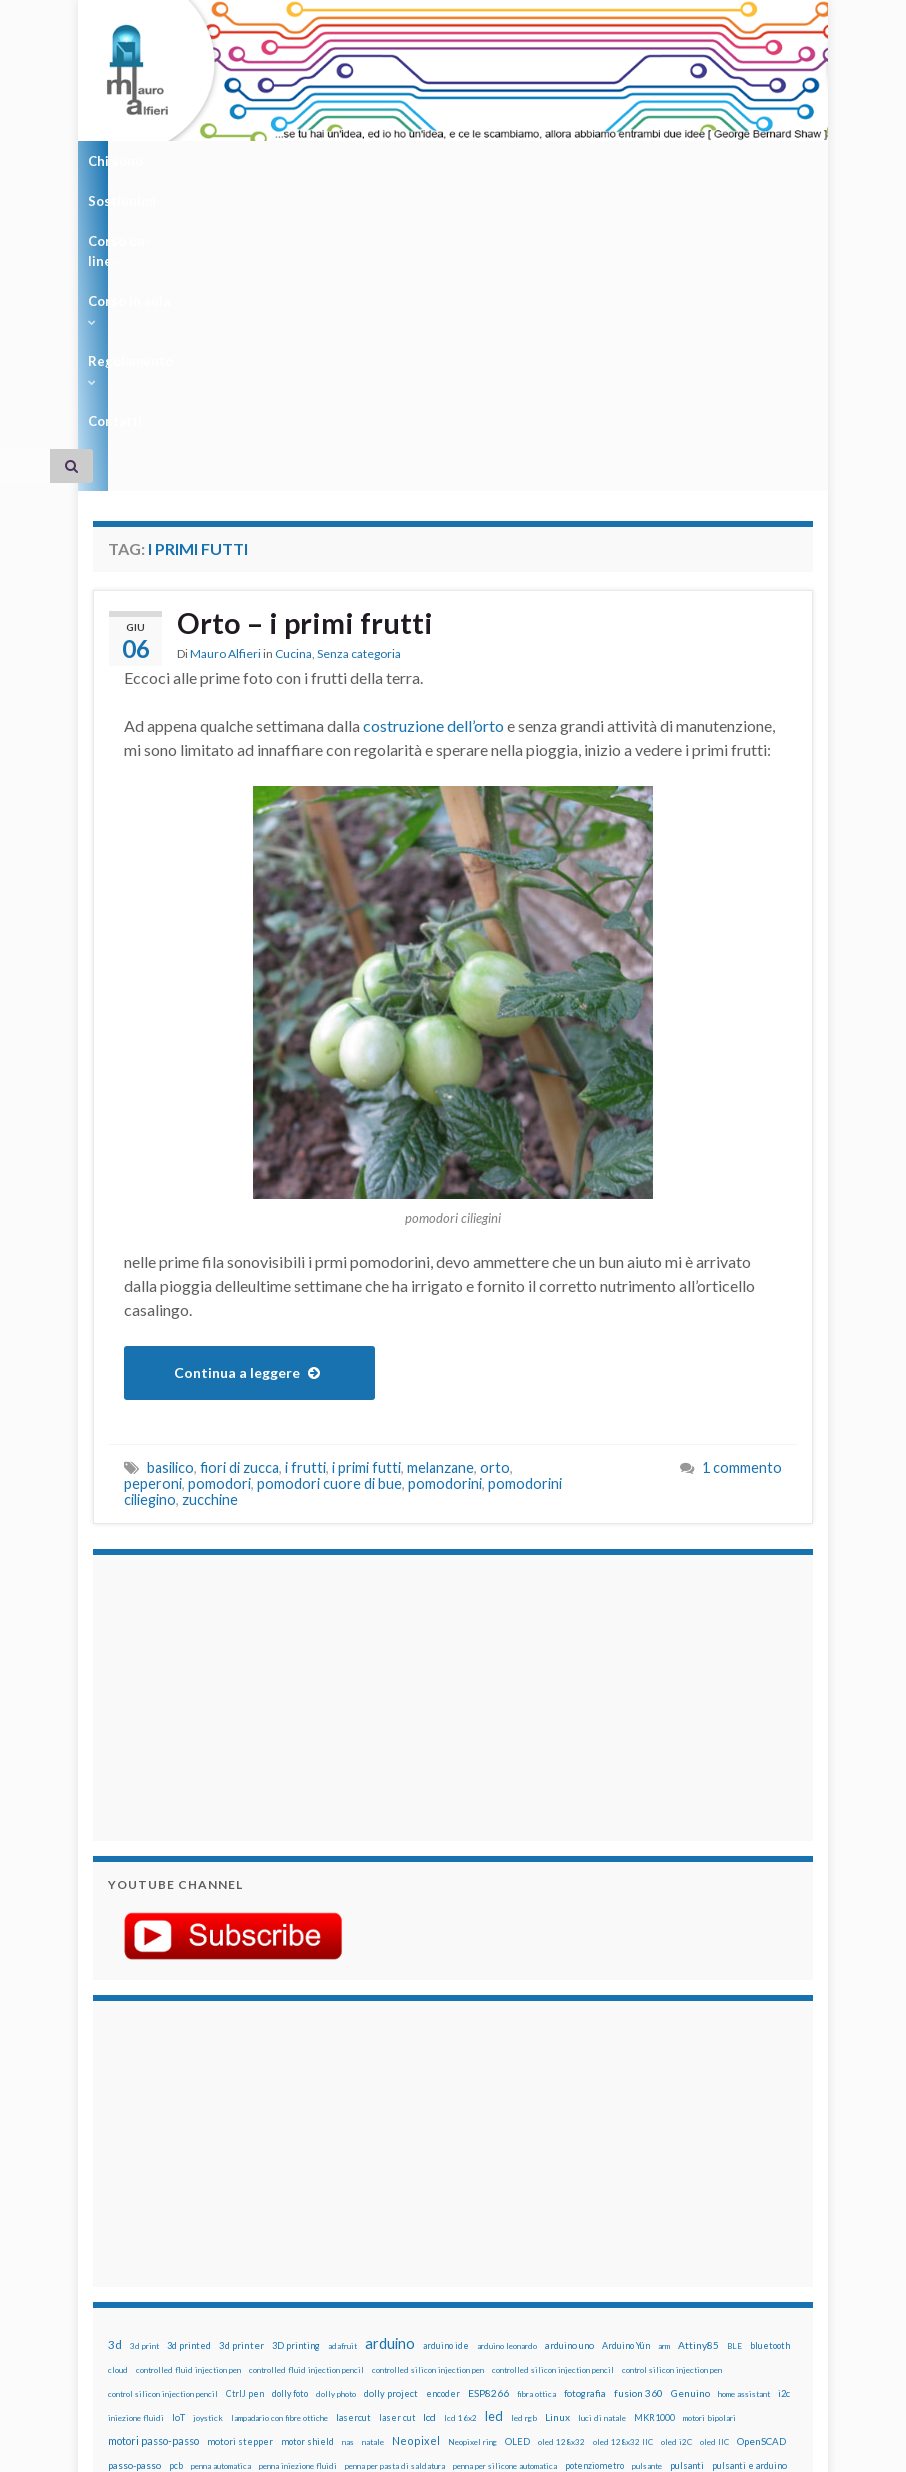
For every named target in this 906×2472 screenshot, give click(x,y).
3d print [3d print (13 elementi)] (144, 2086)
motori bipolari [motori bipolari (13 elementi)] (709, 2158)
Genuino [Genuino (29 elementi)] (690, 2133)
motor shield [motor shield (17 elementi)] (307, 2181)
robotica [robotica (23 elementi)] (455, 2229)
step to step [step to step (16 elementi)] (363, 2253)
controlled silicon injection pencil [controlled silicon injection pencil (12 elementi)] (553, 2110)
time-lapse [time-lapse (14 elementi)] (420, 2254)
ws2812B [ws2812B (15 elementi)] (713, 2253)
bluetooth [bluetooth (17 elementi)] (770, 2085)
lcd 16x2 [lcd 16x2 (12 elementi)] (460, 2158)
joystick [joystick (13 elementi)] (208, 2158)
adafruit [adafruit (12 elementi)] (342, 2086)
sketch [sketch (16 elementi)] (671, 2229)
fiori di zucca (239, 1207)
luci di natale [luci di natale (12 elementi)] (602, 2158)
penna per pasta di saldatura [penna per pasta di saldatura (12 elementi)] (395, 2206)
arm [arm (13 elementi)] (664, 2086)
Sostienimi (214, 161)
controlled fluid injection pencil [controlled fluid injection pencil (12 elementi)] (306, 2110)
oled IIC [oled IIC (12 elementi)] (714, 2182)
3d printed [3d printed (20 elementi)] (189, 2085)
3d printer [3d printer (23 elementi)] (241, 2085)
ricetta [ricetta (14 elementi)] (381, 2230)
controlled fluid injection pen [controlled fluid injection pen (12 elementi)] (188, 2110)
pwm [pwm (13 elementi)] (115, 2230)
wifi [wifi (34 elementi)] (636, 2253)
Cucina (293, 395)
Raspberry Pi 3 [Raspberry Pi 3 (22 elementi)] (285, 2229)
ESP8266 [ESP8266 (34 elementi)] (488, 2133)
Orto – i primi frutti (308, 364)
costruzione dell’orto (433, 465)
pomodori (219, 1223)
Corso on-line (323, 161)
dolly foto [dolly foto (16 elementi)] (290, 2133)
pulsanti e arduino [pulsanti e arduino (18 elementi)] (749, 2205)
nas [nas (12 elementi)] (348, 2182)
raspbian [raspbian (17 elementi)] (342, 2229)
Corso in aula (439, 161)
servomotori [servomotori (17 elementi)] (623, 2229)
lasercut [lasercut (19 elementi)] (353, 2157)
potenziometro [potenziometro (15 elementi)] (594, 2205)
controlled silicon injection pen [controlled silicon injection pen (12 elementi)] (428, 2110)
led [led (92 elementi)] (494, 2156)
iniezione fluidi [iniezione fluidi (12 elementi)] (136, 2158)
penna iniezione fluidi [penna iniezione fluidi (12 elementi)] (298, 2206)
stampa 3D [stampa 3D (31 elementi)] (194, 2253)
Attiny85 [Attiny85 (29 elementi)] (698, 2085)
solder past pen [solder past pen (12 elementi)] (135, 2254)
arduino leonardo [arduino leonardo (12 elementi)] (507, 2086)
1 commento (742, 1207)
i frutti (305, 1207)
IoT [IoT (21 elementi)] (178, 2157)
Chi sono (121, 161)
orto (495, 1207)
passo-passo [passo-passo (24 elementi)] (134, 2205)
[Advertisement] (233, 1435)
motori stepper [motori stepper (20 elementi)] (240, 2181)
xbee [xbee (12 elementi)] (748, 2254)
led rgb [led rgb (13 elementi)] (524, 2158)
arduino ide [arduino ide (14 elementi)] (446, 2086)
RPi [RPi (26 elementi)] (489, 2229)
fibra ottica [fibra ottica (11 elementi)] (536, 2134)
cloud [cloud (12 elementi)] (118, 2110)
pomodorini (445, 1223)
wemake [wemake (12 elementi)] (565, 2254)
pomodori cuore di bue (329, 1223)
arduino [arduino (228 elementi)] (390, 2083)
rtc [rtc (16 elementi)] (511, 2229)
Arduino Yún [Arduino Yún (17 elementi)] (626, 2085)
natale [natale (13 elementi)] (373, 2182)
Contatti (651, 161)
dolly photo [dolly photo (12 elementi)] (336, 2134)
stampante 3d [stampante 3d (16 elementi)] (255, 2253)
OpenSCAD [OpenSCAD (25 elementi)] (761, 2181)
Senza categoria (359, 395)
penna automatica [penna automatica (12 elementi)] (221, 2206)
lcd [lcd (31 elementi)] (429, 2157)
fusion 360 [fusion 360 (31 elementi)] (638, 2133)
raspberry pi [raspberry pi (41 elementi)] (213, 2228)
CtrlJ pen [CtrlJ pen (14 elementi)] (245, 2134)
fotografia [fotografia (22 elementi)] (585, 2133)
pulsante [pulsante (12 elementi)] (647, 2206)
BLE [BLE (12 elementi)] (734, 2086)
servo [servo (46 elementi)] (575, 2228)
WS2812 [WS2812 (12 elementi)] (669, 2254)
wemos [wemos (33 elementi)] (603, 2253)
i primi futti (366, 1207)
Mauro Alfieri (225, 395)
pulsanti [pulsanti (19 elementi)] (687, 2205)
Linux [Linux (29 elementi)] (557, 2157)
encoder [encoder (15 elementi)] (443, 2133)
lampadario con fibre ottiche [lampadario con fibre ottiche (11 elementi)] (279, 2158)
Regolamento (555, 161)
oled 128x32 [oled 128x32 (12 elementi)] (561, 2182)
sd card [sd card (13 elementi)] (538, 2230)
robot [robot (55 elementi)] (416, 2228)
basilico (170, 1207)
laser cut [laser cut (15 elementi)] (397, 2157)
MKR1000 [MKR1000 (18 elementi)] (654, 2157)
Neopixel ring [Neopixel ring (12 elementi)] (472, 2182)
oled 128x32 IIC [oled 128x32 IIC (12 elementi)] (623, 2182)
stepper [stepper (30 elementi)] (310, 2253)
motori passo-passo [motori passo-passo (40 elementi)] (153, 2180)
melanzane (440, 1207)
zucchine (210, 1239)
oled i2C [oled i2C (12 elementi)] (676, 2182)
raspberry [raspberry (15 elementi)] (151, 2229)
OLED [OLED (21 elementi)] (517, 2181)
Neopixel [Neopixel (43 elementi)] (416, 2180)
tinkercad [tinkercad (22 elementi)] (523, 2253)
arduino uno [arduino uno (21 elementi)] (569, 2085)
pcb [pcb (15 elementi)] (176, 2205)
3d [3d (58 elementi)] (115, 2084)
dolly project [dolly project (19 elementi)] (391, 2133)
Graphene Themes (261, 2447)
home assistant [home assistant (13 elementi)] (744, 2134)
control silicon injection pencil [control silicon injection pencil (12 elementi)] (163, 2134)
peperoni (153, 1223)
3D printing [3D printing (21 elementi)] (296, 2085)
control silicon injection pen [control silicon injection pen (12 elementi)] (672, 2110)
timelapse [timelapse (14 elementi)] (472, 2254)
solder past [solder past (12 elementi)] (714, 2230)
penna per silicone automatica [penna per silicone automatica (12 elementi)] (505, 2206)
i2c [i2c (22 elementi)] (784, 2133)
